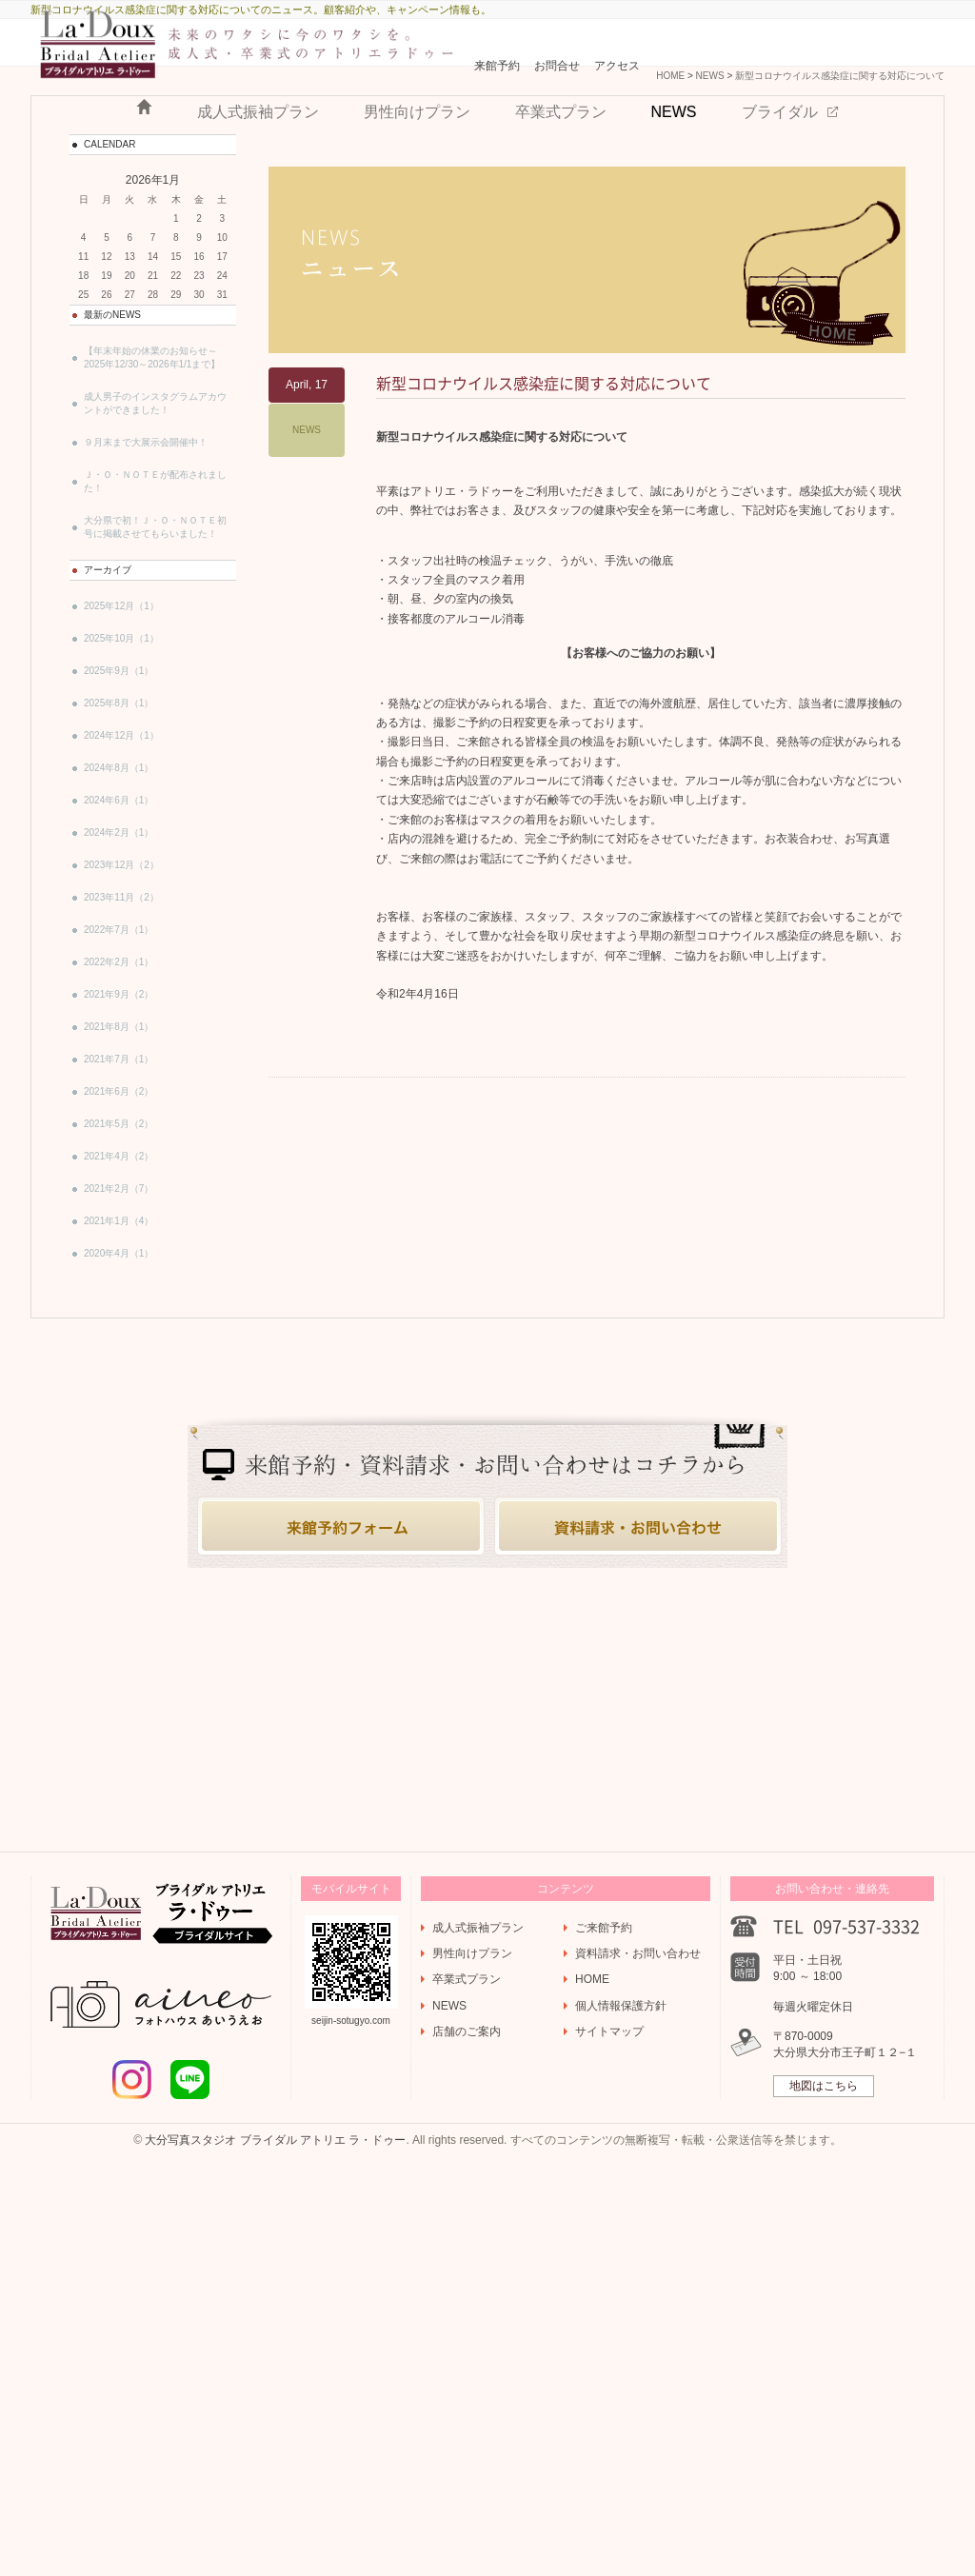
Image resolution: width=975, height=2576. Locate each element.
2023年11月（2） (121, 1049)
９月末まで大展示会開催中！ (146, 594)
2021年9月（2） (118, 1146)
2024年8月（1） (118, 920)
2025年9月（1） (118, 823)
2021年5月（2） (118, 1276)
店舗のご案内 (466, 2435)
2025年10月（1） (121, 790)
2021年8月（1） (118, 1179)
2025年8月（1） (118, 855)
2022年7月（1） (118, 1082)
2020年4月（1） (118, 1405)
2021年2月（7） (118, 1341)
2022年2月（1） (118, 1114)
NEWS (674, 181)
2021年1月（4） (118, 1373)
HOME (144, 177)
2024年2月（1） (118, 985)
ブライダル (780, 181)
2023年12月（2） (121, 1017)
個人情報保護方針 (621, 2409)
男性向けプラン (417, 181)
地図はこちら (823, 2489)
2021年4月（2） (118, 1308)
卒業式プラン (561, 181)
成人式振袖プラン (258, 181)
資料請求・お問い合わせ (638, 2357)
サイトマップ (609, 2435)
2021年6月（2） (118, 1243)
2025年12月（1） (121, 758)
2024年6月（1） (118, 952)
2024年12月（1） (121, 887)
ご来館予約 (603, 2331)
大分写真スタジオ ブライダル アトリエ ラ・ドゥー (275, 2543)
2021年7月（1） (118, 1211)
